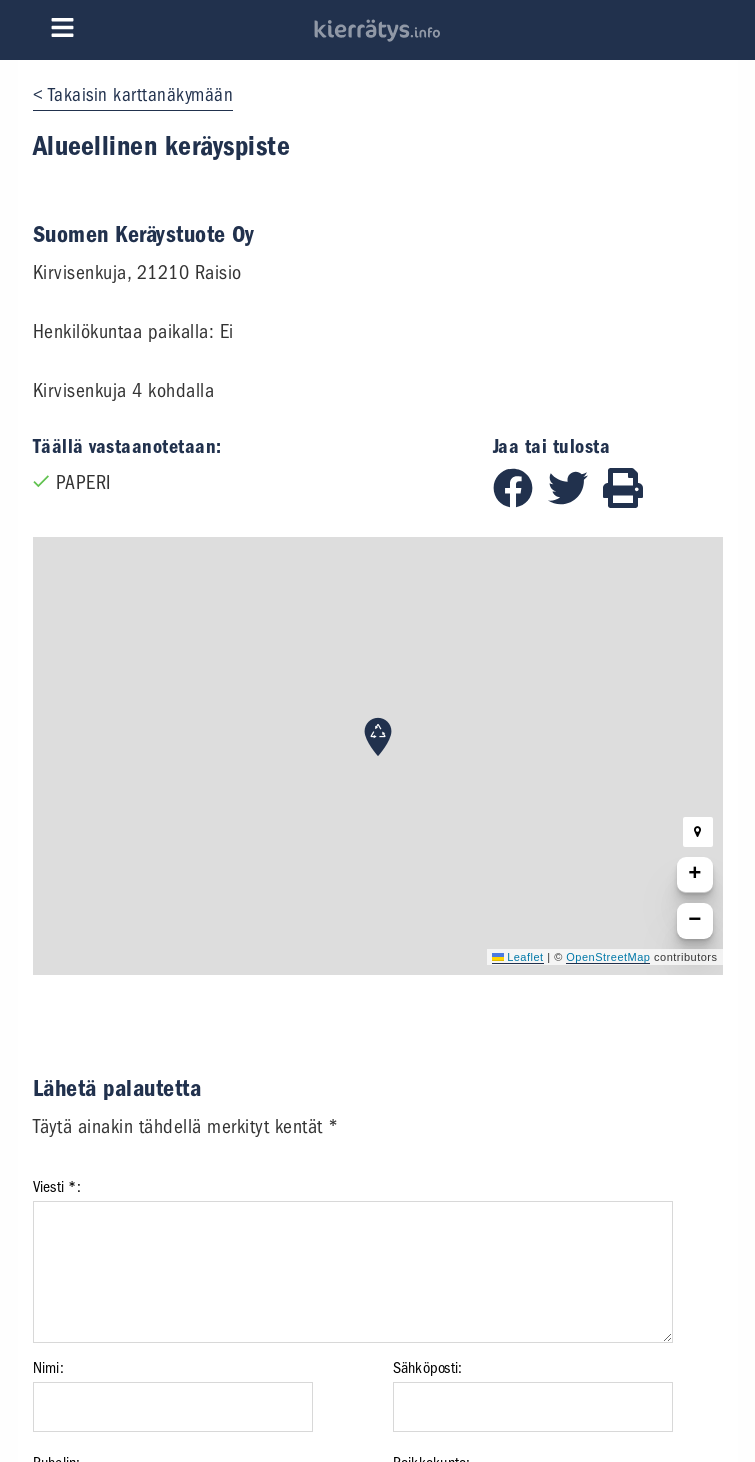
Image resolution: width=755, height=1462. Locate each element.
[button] (378, 737)
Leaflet (518, 957)
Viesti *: (57, 1187)
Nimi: (48, 1368)
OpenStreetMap (608, 957)
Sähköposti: (428, 1368)
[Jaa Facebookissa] (520, 501)
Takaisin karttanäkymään (141, 95)
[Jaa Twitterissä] (575, 501)
